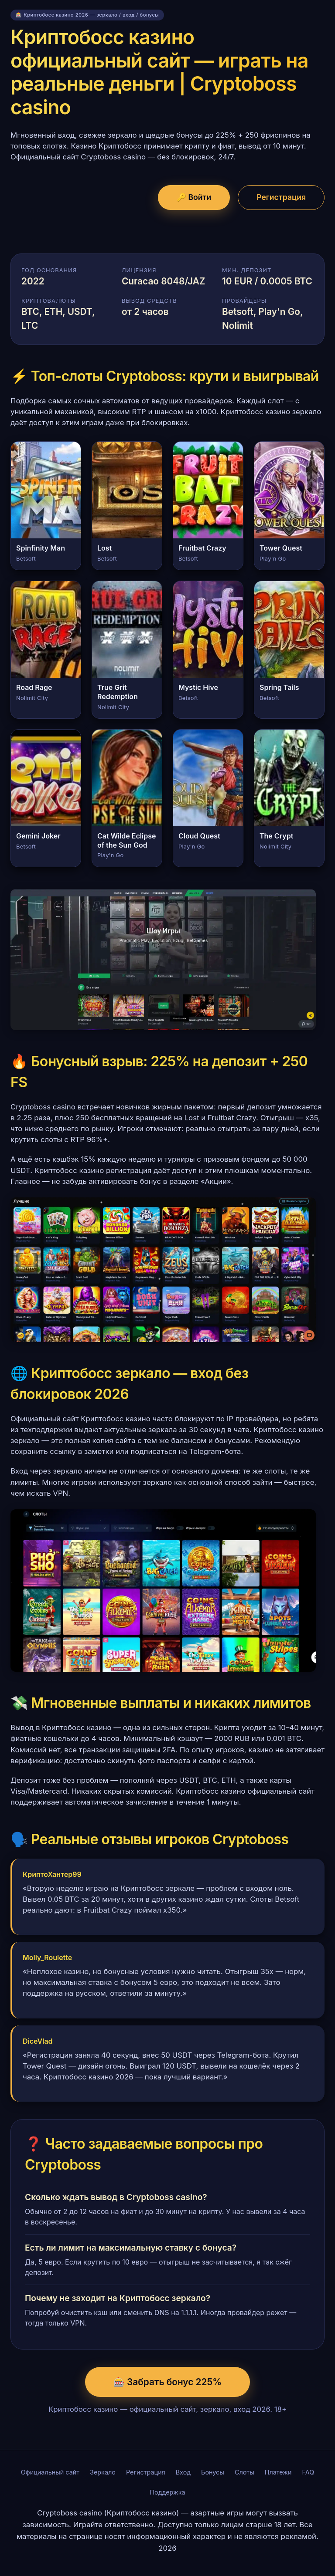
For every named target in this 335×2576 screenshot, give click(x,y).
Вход (183, 2472)
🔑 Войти (194, 197)
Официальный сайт (50, 2472)
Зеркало (103, 2472)
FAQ (308, 2472)
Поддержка (167, 2492)
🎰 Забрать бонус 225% (167, 2382)
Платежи (278, 2472)
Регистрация (281, 197)
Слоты (244, 2472)
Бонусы (212, 2472)
